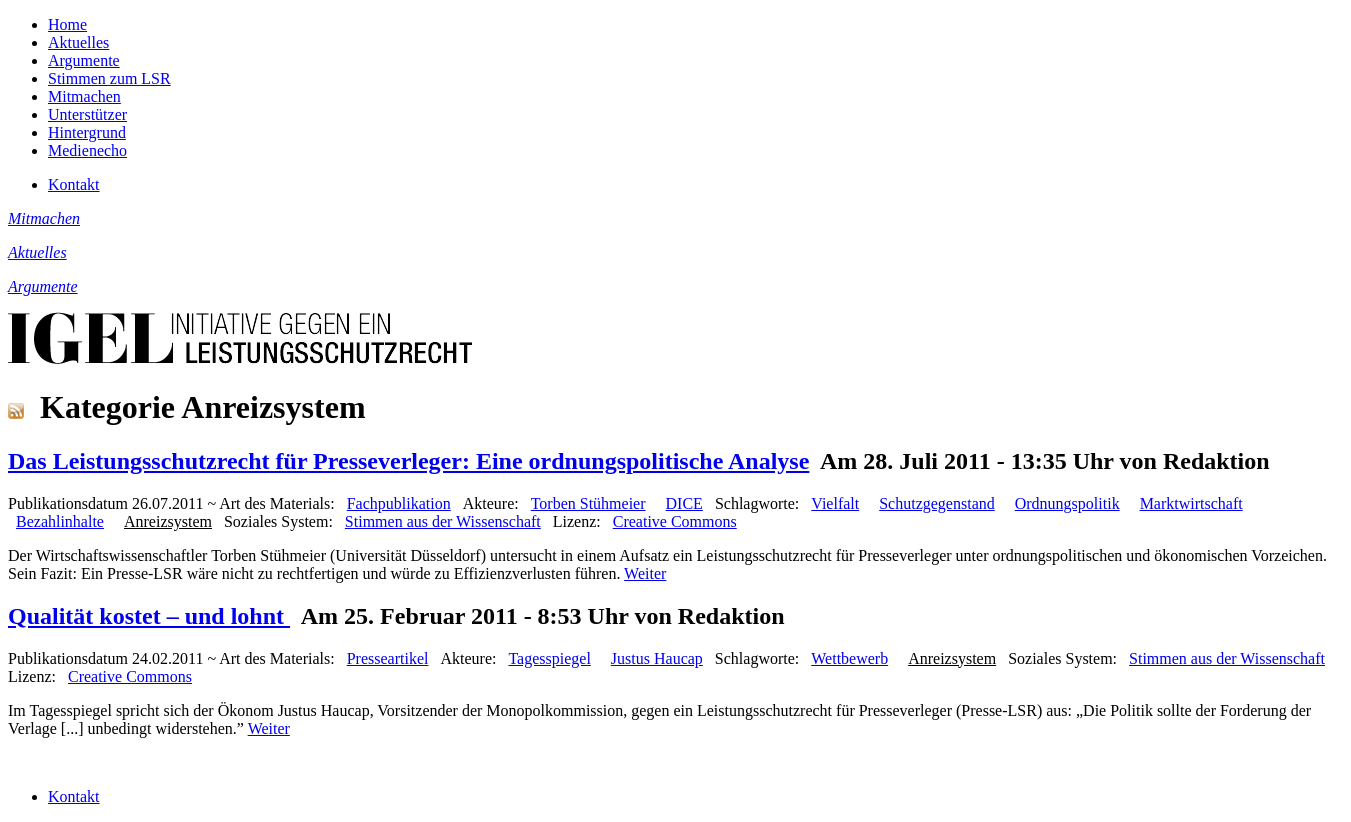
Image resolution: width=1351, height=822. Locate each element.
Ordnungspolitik (1067, 503)
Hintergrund (87, 132)
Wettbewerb (849, 658)
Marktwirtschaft (1191, 503)
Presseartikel (388, 658)
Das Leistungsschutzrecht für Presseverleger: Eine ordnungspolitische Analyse (408, 461)
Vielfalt (835, 503)
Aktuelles (78, 42)
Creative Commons (675, 521)
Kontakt (74, 184)
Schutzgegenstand (937, 503)
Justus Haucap (657, 658)
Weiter (645, 573)
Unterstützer (87, 114)
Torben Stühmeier (588, 503)
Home (67, 24)
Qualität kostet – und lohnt (149, 616)
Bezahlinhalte (60, 521)
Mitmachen (84, 96)
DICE (684, 503)
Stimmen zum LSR (109, 78)
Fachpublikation (399, 503)
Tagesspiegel (549, 658)
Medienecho (87, 150)
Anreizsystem (168, 521)
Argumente (84, 60)
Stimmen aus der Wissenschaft (443, 521)
